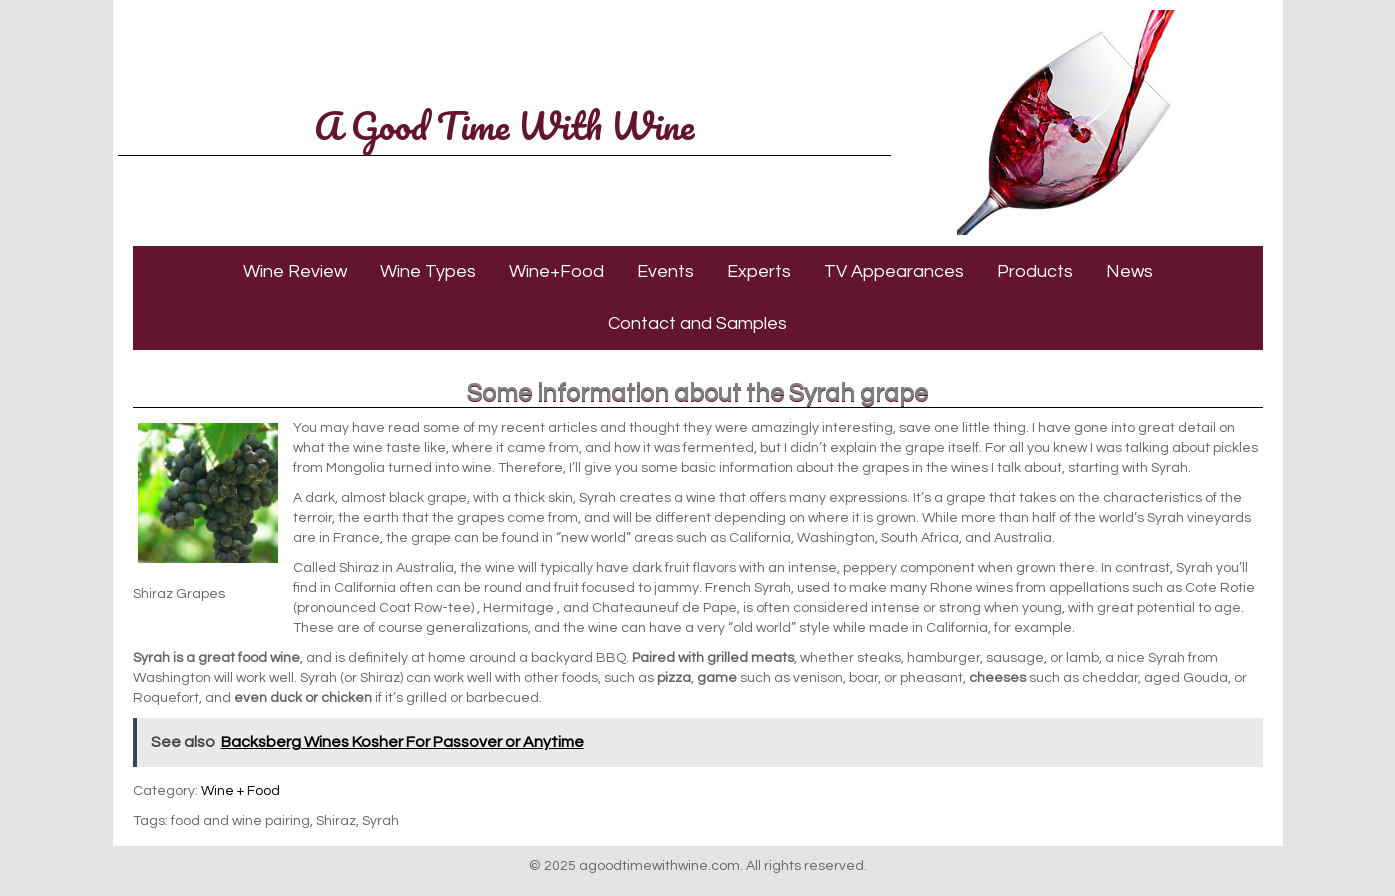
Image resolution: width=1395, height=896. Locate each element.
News (1129, 271)
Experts (759, 271)
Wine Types (428, 271)
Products (1035, 271)
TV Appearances (894, 271)
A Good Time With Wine (504, 125)
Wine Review (295, 271)
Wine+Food (556, 271)
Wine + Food (240, 791)
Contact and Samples (697, 323)
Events (665, 271)
